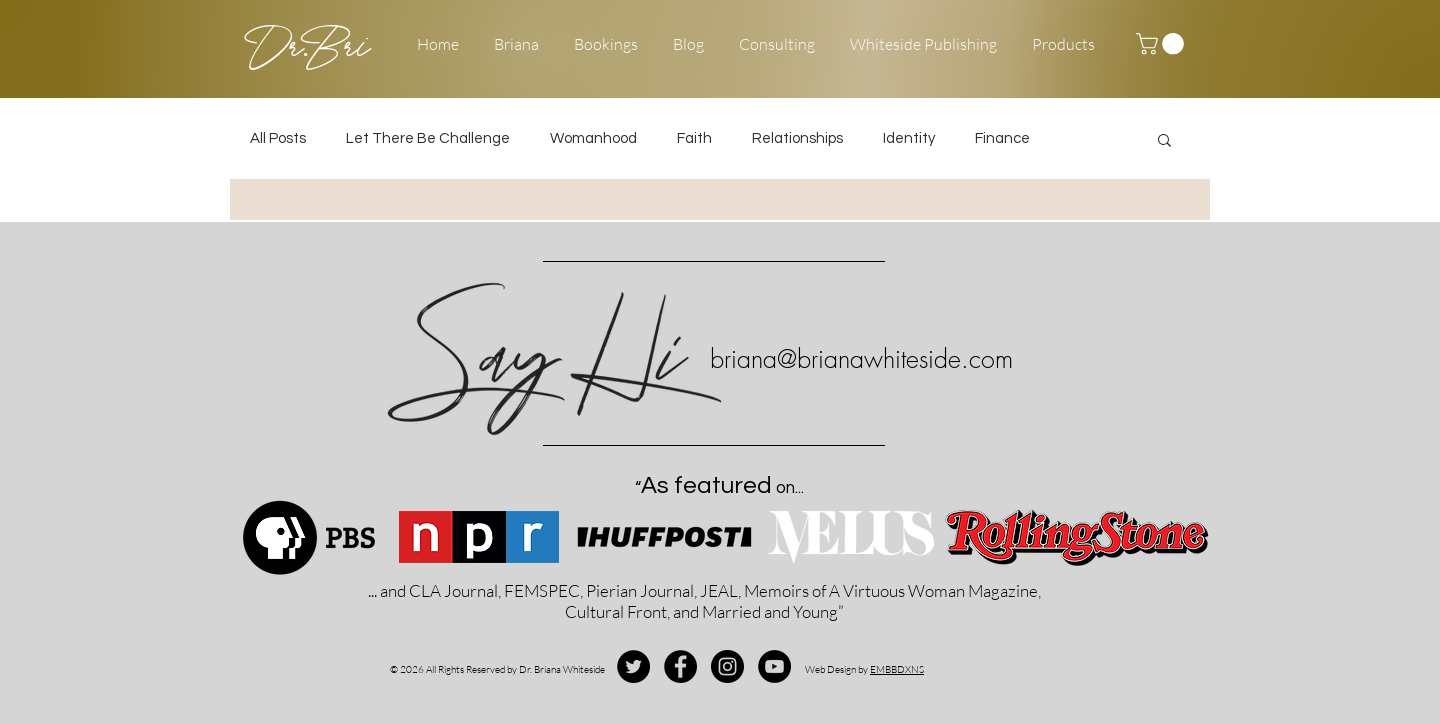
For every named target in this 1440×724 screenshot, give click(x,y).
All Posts (278, 138)
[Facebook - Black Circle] (680, 666)
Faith (694, 138)
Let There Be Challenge (428, 138)
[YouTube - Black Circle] (774, 666)
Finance (1002, 138)
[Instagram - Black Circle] (727, 666)
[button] (1162, 44)
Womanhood (593, 138)
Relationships (797, 138)
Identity (909, 138)
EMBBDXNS (897, 669)
